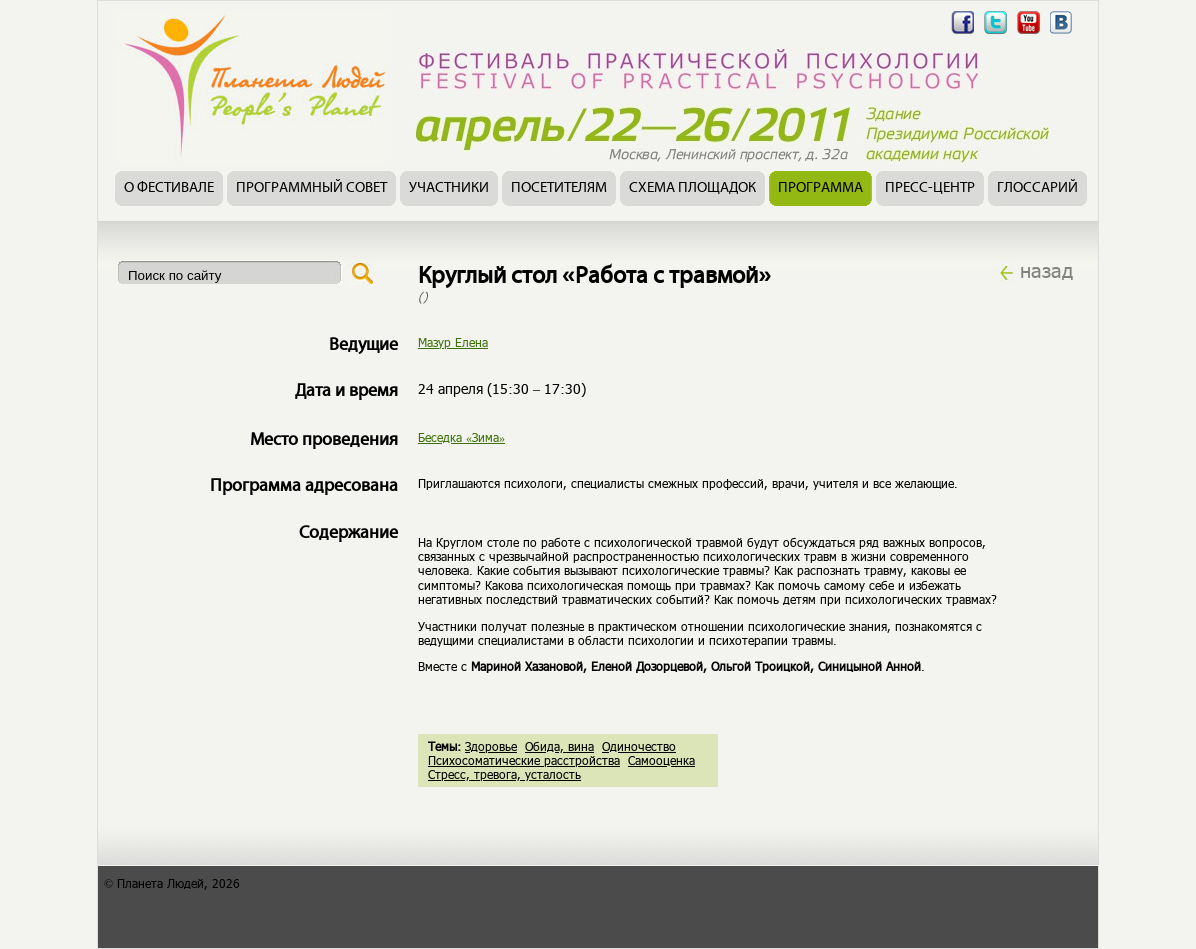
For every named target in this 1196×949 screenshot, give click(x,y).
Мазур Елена (453, 342)
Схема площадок (692, 188)
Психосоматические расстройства (524, 760)
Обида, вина (559, 746)
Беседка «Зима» (461, 437)
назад (1046, 270)
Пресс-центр (930, 188)
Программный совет (311, 188)
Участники (449, 188)
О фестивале (169, 188)
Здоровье (491, 746)
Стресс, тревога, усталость (504, 774)
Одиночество (639, 746)
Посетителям (559, 188)
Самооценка (661, 760)
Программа (820, 188)
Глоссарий (1037, 188)
